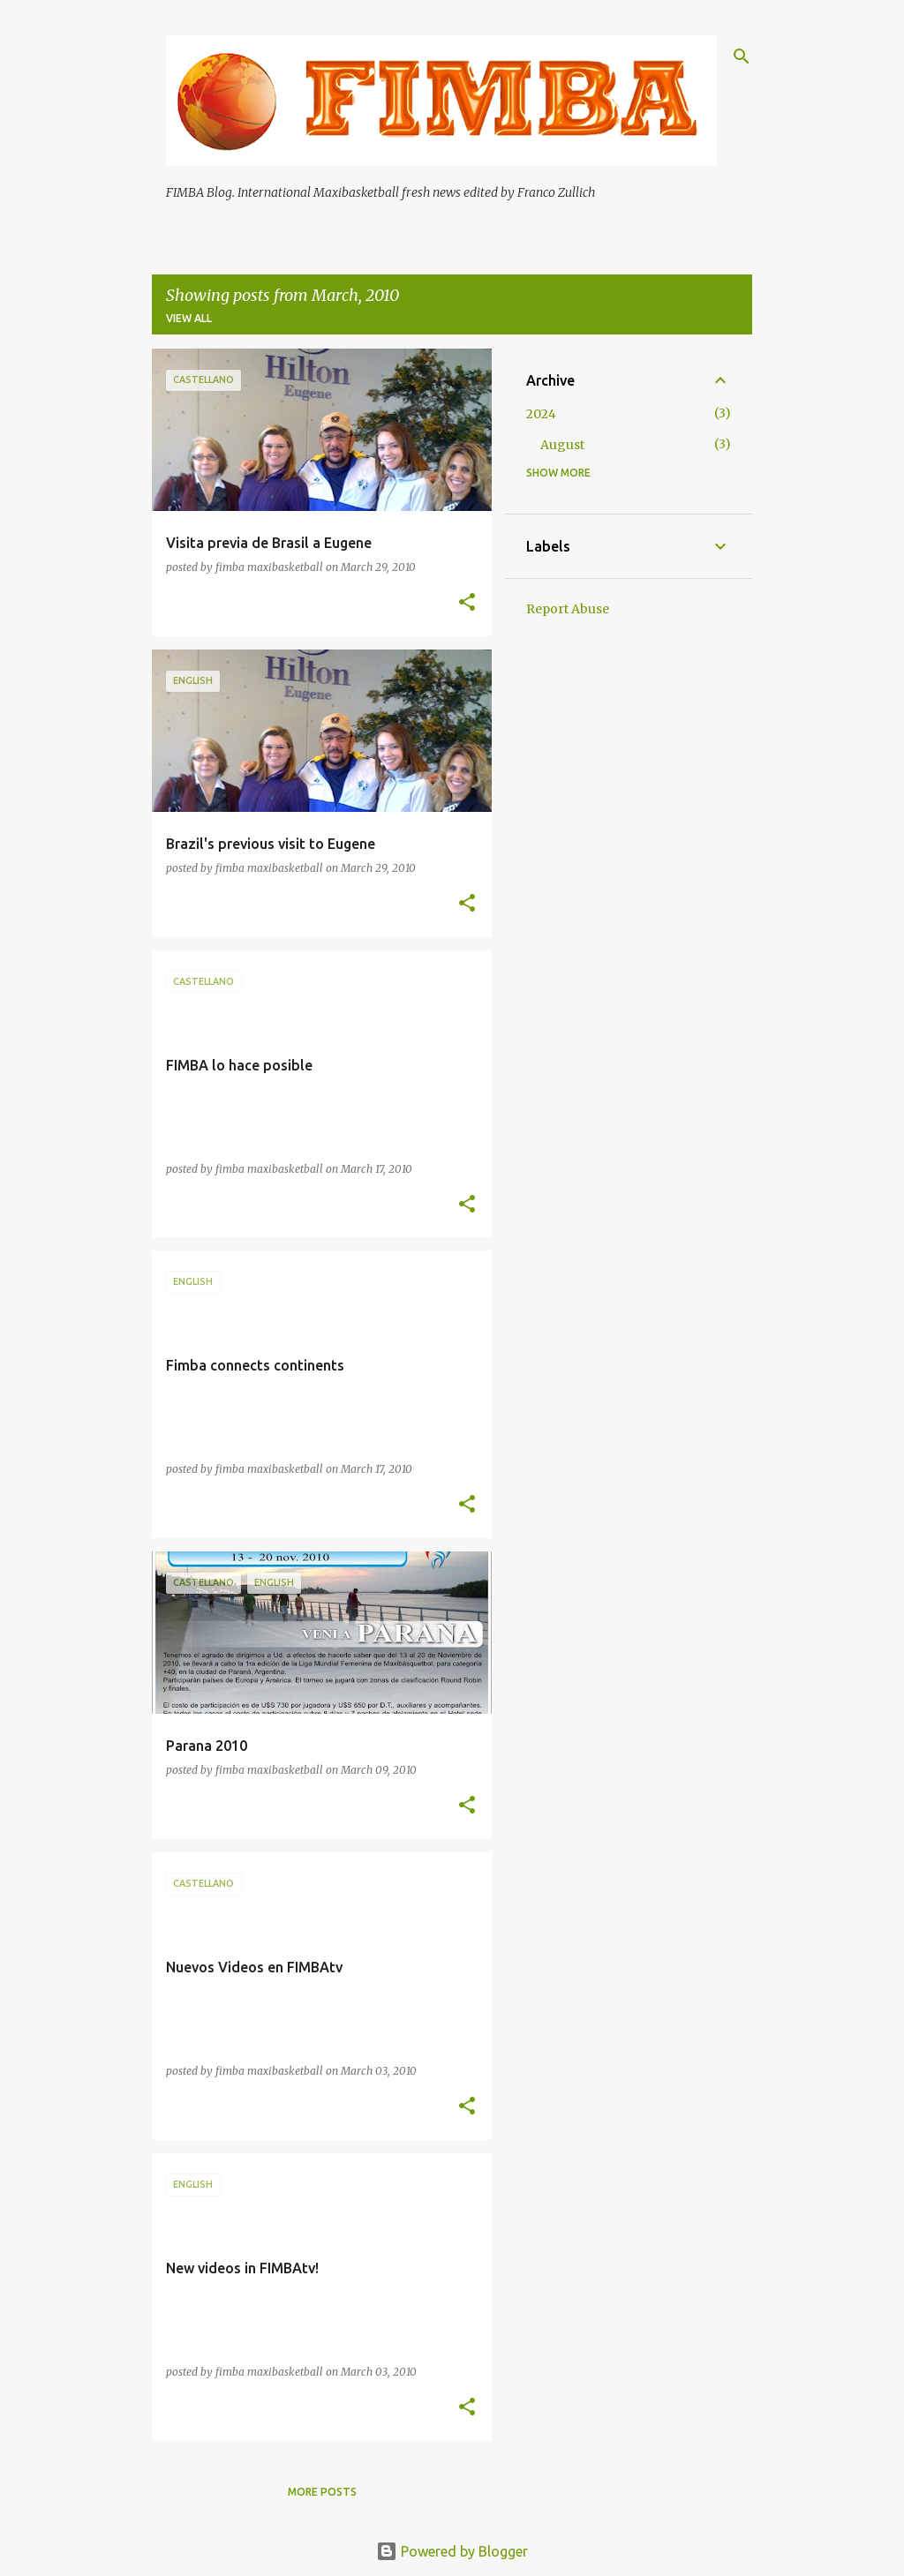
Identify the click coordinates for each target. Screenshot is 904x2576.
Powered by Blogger (452, 2551)
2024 (541, 414)
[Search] (741, 56)
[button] (467, 603)
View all (189, 318)
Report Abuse (567, 609)
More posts (322, 2491)
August (562, 445)
